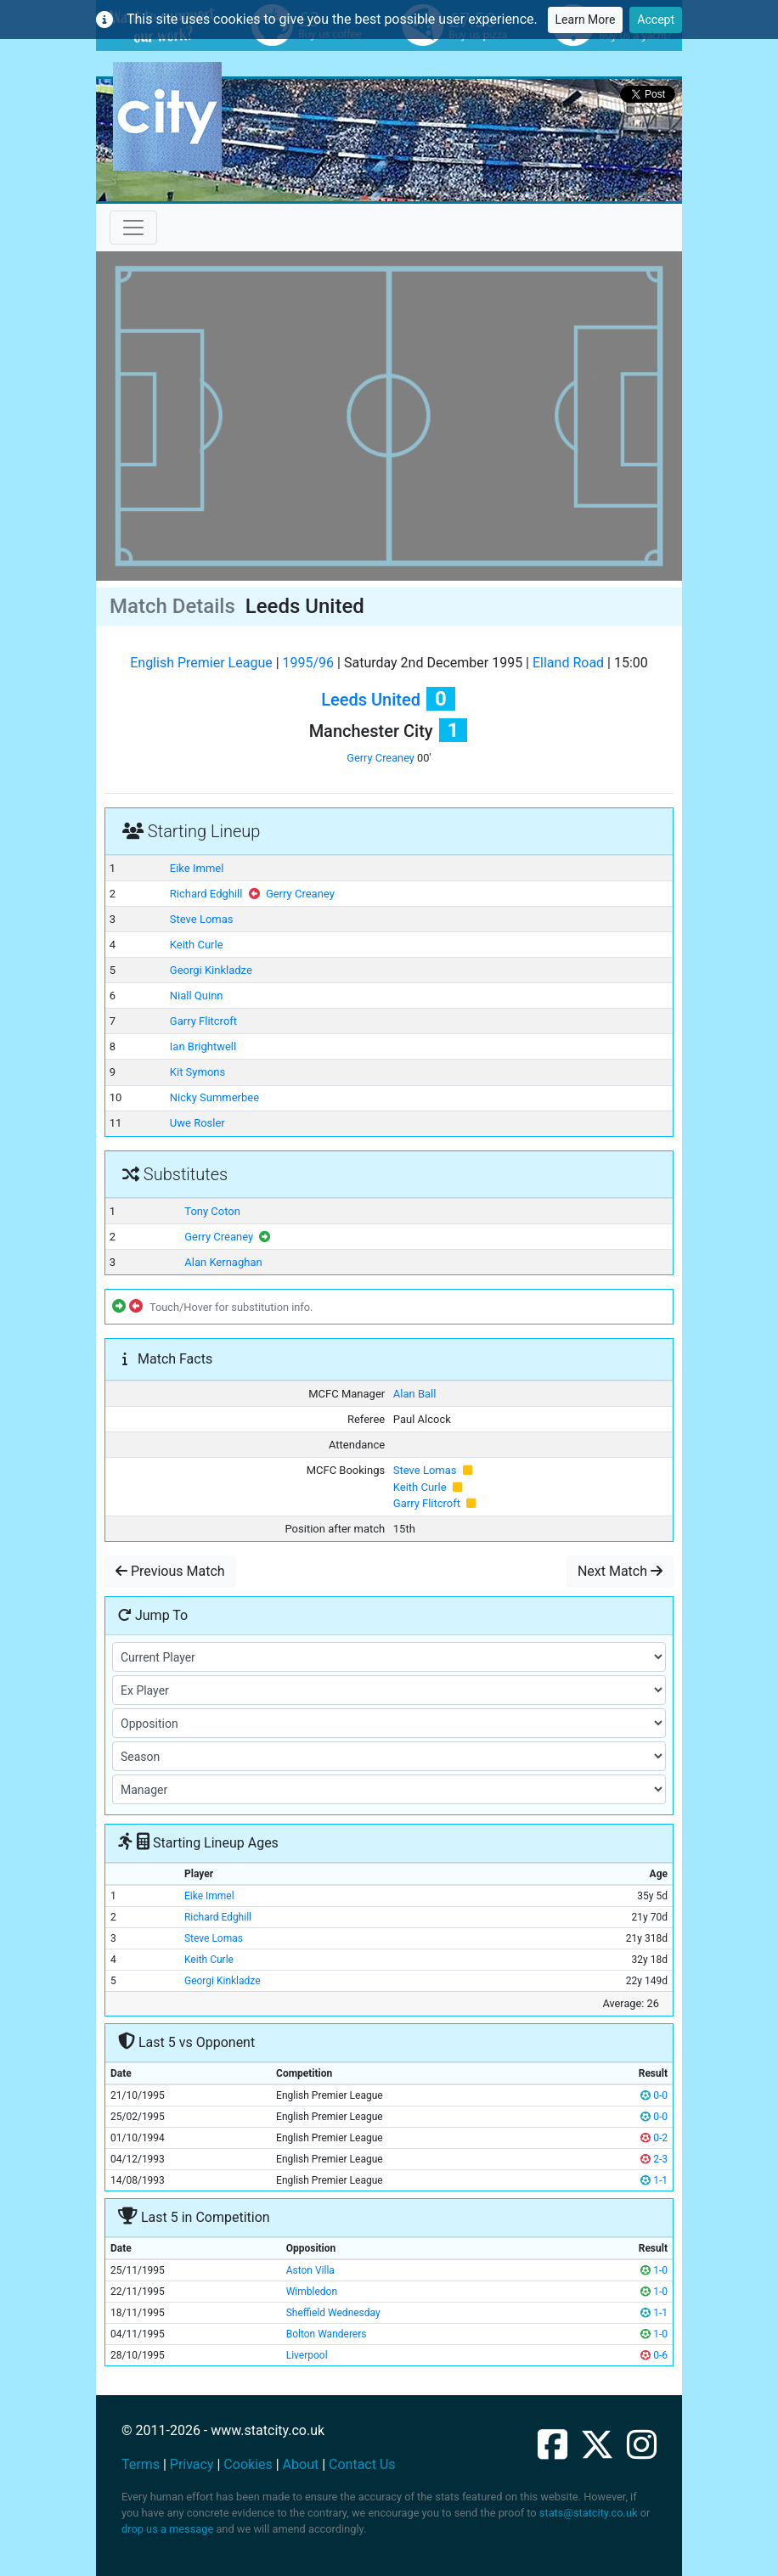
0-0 (654, 2095)
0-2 (654, 2138)
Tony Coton (212, 1211)
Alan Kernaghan (223, 1262)
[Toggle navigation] (133, 228)
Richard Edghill (206, 893)
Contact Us (362, 2464)
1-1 (654, 2180)
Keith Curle (196, 944)
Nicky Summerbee (214, 1097)
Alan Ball (415, 1393)
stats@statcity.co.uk (588, 2512)
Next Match (620, 1571)
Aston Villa (310, 2270)
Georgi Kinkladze (211, 970)
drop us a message (167, 2529)
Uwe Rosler (197, 1122)
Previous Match (170, 1571)
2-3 (654, 2159)
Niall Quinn (196, 995)
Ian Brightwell (203, 1046)
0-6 (654, 2355)
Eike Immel (197, 868)
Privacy (192, 2464)
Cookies (247, 2464)
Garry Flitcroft (203, 1021)
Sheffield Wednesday (333, 2313)
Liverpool (307, 2355)
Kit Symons (197, 1072)
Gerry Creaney (380, 757)
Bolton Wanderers (326, 2334)
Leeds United (370, 699)
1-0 (654, 2270)
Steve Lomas (202, 919)
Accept (655, 19)
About (301, 2464)
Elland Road (568, 663)
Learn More (585, 19)
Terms (140, 2464)
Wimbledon (311, 2292)
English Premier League (201, 663)
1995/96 (309, 663)
